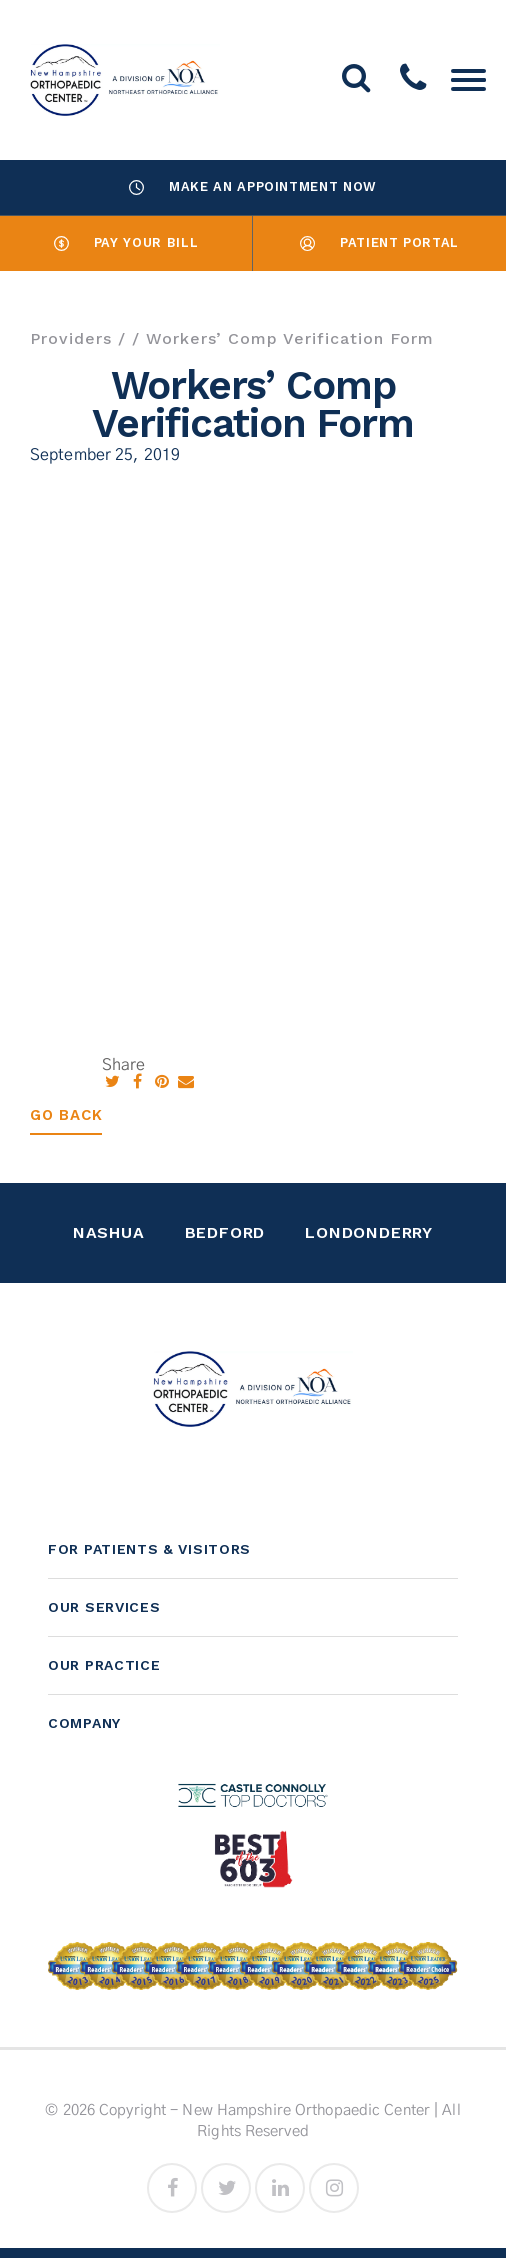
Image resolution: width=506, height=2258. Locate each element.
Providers (71, 338)
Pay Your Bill (126, 243)
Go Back (66, 1115)
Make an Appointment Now (253, 187)
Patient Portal (379, 243)
